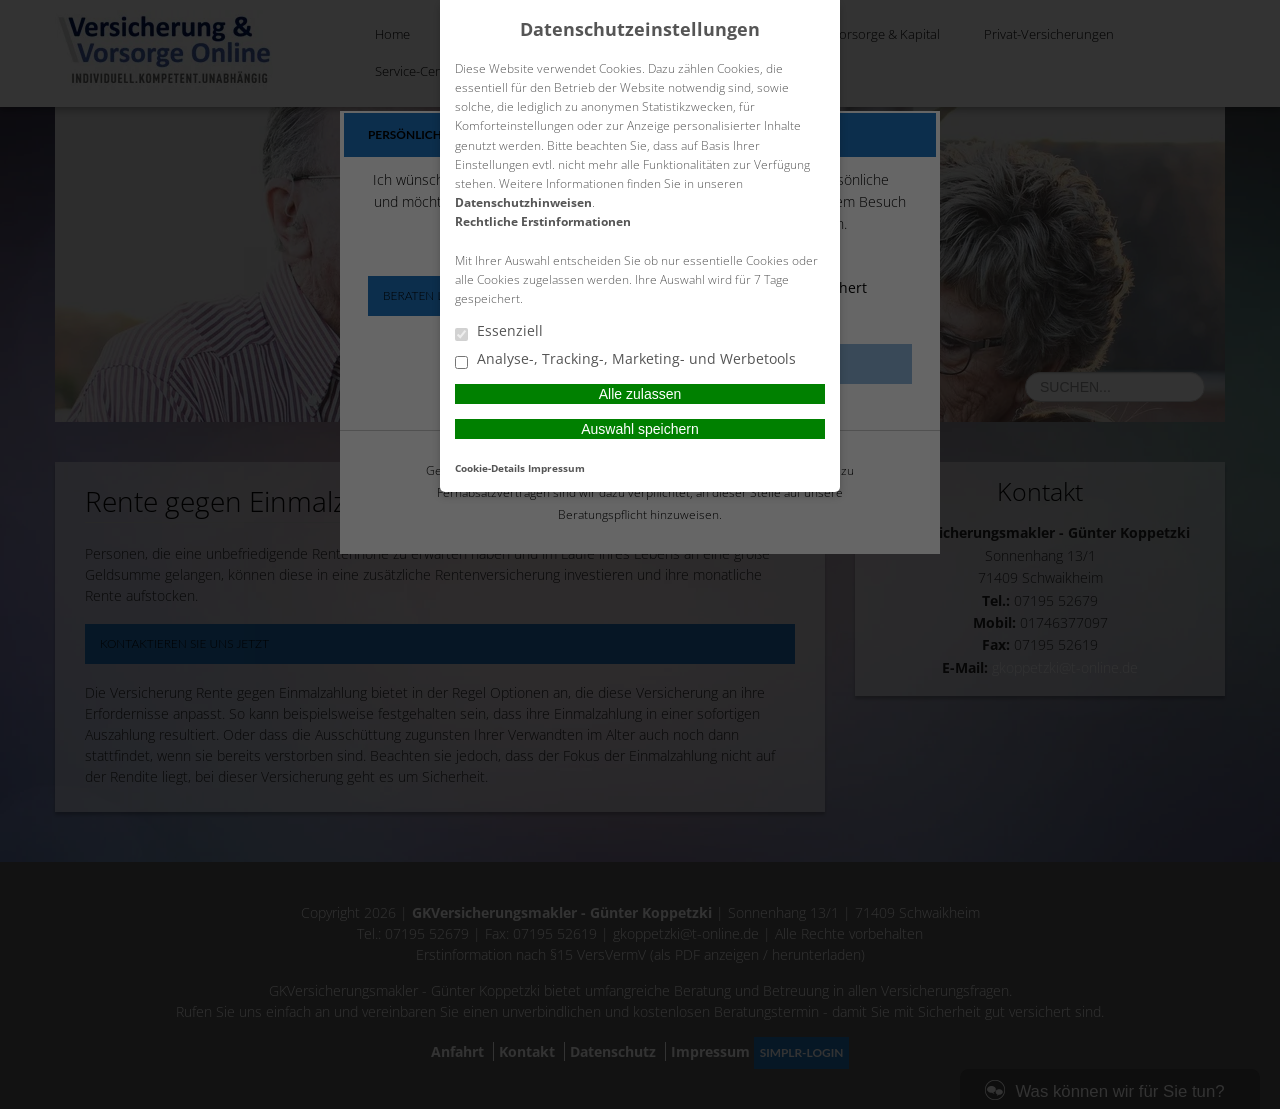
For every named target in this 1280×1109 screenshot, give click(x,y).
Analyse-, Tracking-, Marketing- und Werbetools (625, 360)
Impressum (556, 468)
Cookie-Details (490, 468)
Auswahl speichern (640, 429)
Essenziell (499, 332)
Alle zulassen (640, 394)
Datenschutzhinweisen (523, 202)
